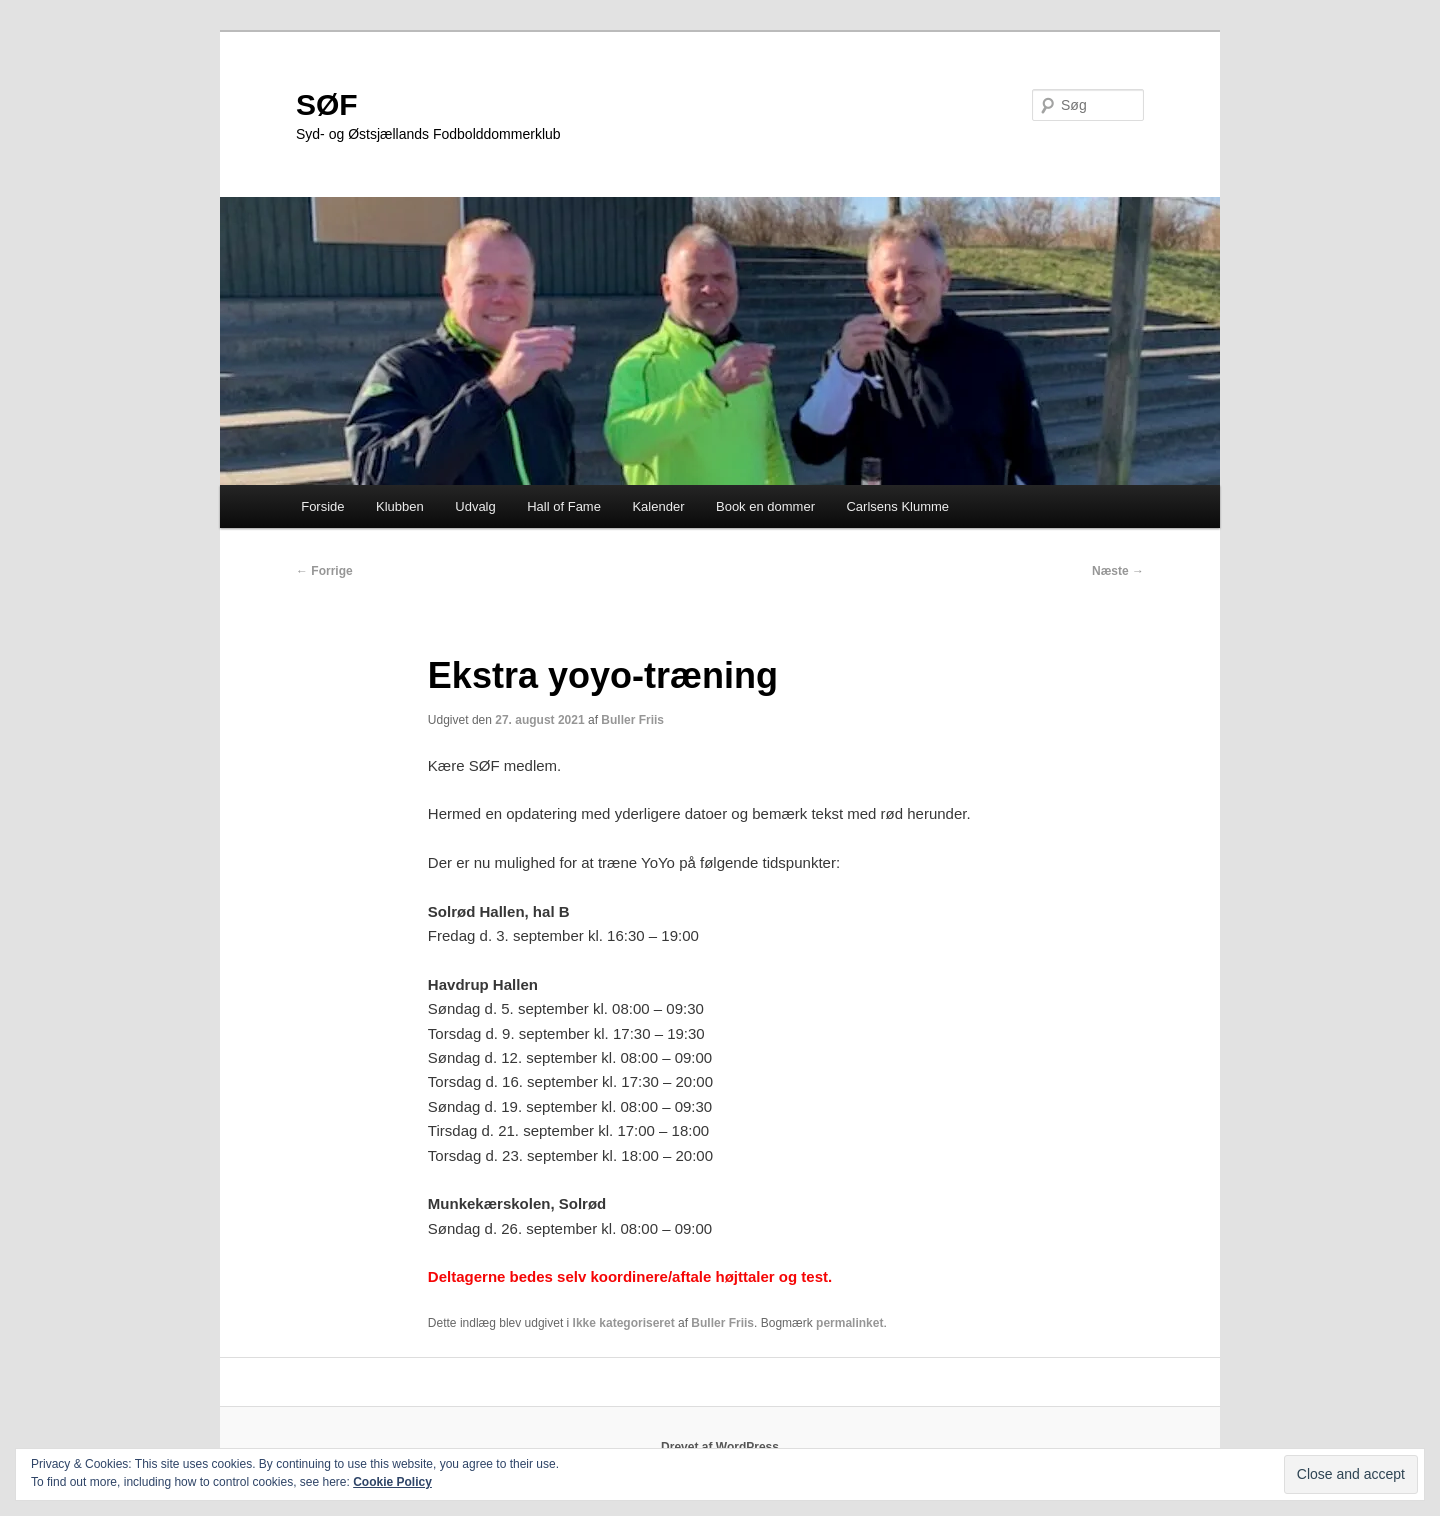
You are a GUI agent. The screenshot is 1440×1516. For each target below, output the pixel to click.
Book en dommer (765, 506)
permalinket (849, 1323)
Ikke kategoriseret (624, 1323)
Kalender (658, 506)
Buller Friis (632, 720)
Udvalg (475, 506)
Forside (322, 506)
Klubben (400, 506)
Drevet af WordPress (720, 1447)
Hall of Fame (564, 506)
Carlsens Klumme (897, 506)
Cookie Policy (392, 1482)
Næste (1118, 571)
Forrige (324, 571)
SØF (327, 104)
